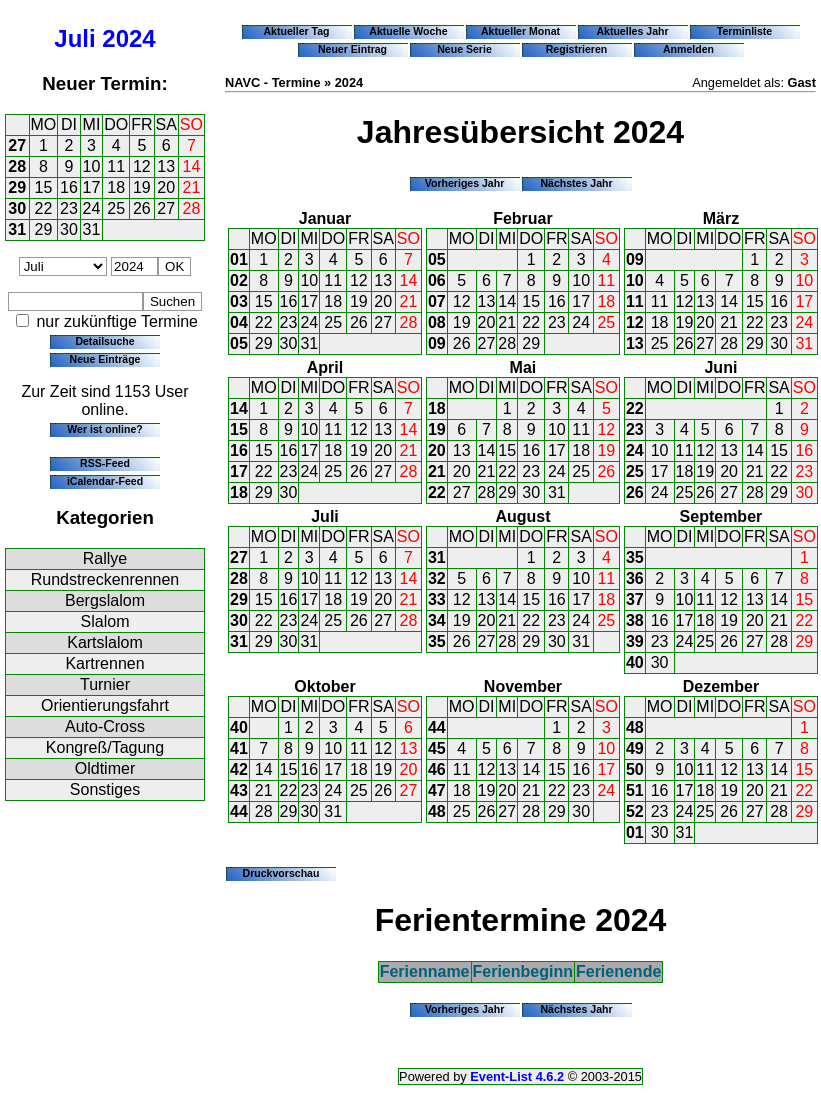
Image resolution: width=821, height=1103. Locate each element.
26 (142, 208)
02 (239, 280)
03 (239, 301)
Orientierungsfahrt (105, 705)
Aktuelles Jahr (632, 31)
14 (192, 166)
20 (166, 187)
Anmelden (688, 49)
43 (239, 790)
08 (437, 322)
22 (44, 208)
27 (17, 145)
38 (635, 620)
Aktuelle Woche (408, 31)
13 (166, 166)
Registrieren (577, 49)
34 (437, 620)
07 (437, 301)
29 (17, 187)
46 (437, 769)
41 (239, 748)
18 (116, 187)
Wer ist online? (104, 429)
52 (635, 811)
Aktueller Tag (296, 31)
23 (69, 208)
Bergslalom (105, 600)
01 (239, 259)
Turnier (105, 684)
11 (116, 166)
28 (17, 166)
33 (437, 599)
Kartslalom (105, 642)
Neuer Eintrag (352, 49)
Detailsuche (104, 341)
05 (239, 343)
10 (92, 166)
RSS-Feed (105, 463)
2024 (128, 38)
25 (116, 208)
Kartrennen (104, 663)
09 (437, 343)
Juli (74, 38)
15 (44, 187)
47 (437, 790)
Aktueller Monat (520, 31)
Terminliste (744, 31)
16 (69, 187)
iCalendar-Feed (105, 481)
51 (635, 790)
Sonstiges (105, 789)
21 (192, 187)
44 (239, 811)
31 (17, 229)
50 (635, 769)
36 (635, 578)
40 (635, 662)
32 (437, 578)
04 (239, 322)
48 (437, 811)
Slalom (105, 621)
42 (239, 769)
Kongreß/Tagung (105, 747)
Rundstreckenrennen (105, 579)
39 (635, 641)
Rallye (105, 558)
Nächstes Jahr (576, 183)
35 (437, 641)
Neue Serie (464, 49)
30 (17, 208)
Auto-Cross (105, 726)
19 (142, 187)
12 (142, 166)
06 (437, 280)
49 (635, 748)
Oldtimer (105, 768)
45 (437, 748)
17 (92, 187)
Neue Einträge (105, 359)
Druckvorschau (281, 873)
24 (92, 208)
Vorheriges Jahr (465, 183)
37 (635, 599)
